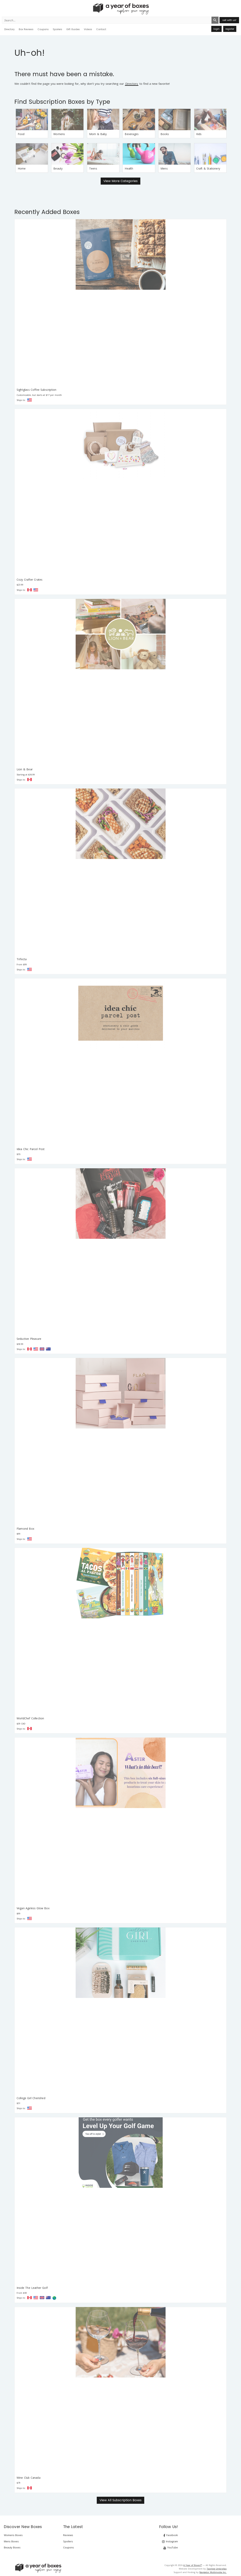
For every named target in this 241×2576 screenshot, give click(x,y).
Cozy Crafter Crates (29, 579)
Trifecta (22, 959)
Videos (88, 29)
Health (129, 168)
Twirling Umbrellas (217, 2568)
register (229, 29)
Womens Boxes (13, 2535)
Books (164, 134)
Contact (101, 29)
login (216, 29)
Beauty (58, 168)
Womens (59, 134)
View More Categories (120, 181)
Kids (199, 134)
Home (22, 168)
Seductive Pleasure (29, 1339)
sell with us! (229, 20)
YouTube (170, 2547)
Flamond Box (25, 1528)
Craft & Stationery (208, 168)
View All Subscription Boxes (120, 2500)
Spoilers (57, 29)
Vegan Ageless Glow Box (33, 1908)
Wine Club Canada (28, 2477)
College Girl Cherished (31, 2098)
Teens (93, 168)
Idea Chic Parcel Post (31, 1149)
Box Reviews (26, 29)
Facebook (170, 2535)
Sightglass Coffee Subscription (36, 390)
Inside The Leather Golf (32, 2288)
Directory (9, 29)
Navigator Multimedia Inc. (213, 2572)
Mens (164, 168)
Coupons (43, 29)
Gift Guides (73, 29)
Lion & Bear (25, 769)
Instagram (170, 2541)
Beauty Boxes (12, 2547)
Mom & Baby (98, 134)
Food (21, 134)
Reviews (68, 2535)
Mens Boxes (11, 2541)
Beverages (132, 134)
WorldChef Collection (30, 1718)
